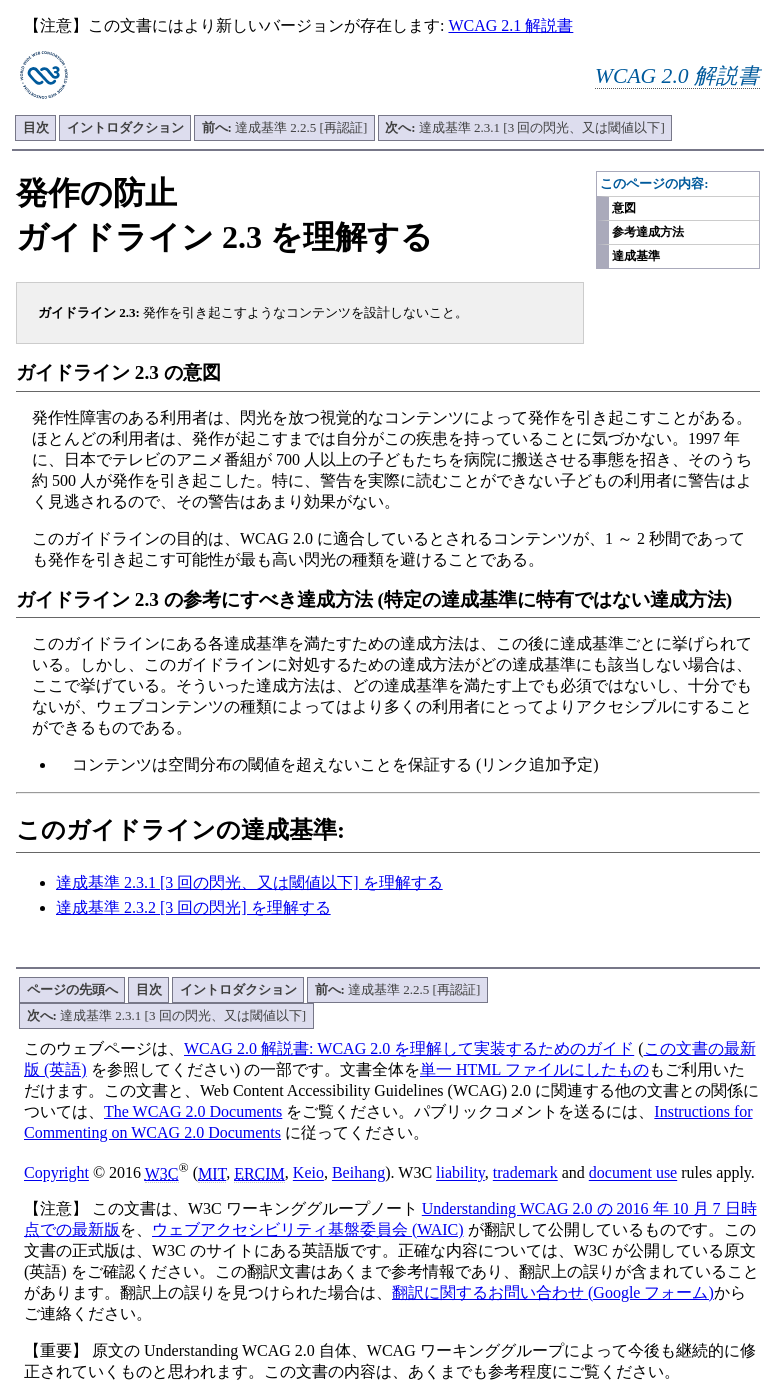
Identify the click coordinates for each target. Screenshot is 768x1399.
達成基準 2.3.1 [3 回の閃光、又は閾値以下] (525, 127)
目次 (36, 127)
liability (460, 1173)
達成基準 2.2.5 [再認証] (285, 127)
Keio (308, 1173)
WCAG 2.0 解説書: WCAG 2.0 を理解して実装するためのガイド (409, 1048)
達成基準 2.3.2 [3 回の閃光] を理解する (193, 907)
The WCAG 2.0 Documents (193, 1111)
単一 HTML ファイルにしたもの (534, 1069)
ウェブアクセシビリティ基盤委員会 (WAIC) (308, 1229)
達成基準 (636, 256)
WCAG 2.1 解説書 (510, 25)
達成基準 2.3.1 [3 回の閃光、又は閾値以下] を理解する (249, 882)
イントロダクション (125, 127)
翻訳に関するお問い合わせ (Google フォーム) (553, 1292)
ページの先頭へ (72, 989)
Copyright (56, 1173)
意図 (624, 208)
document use (633, 1173)
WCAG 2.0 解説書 (677, 76)
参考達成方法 (648, 232)
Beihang (358, 1173)
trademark (525, 1173)
